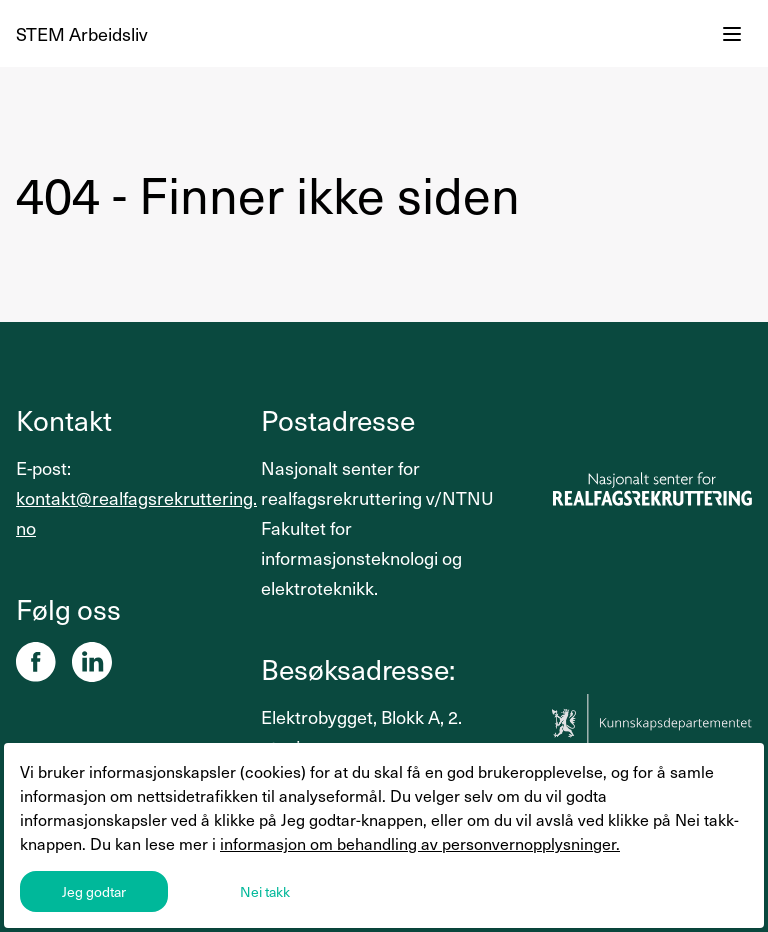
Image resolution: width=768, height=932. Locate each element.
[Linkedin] (92, 662)
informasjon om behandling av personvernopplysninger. (420, 843)
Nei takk (265, 891)
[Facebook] (36, 662)
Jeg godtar (94, 891)
